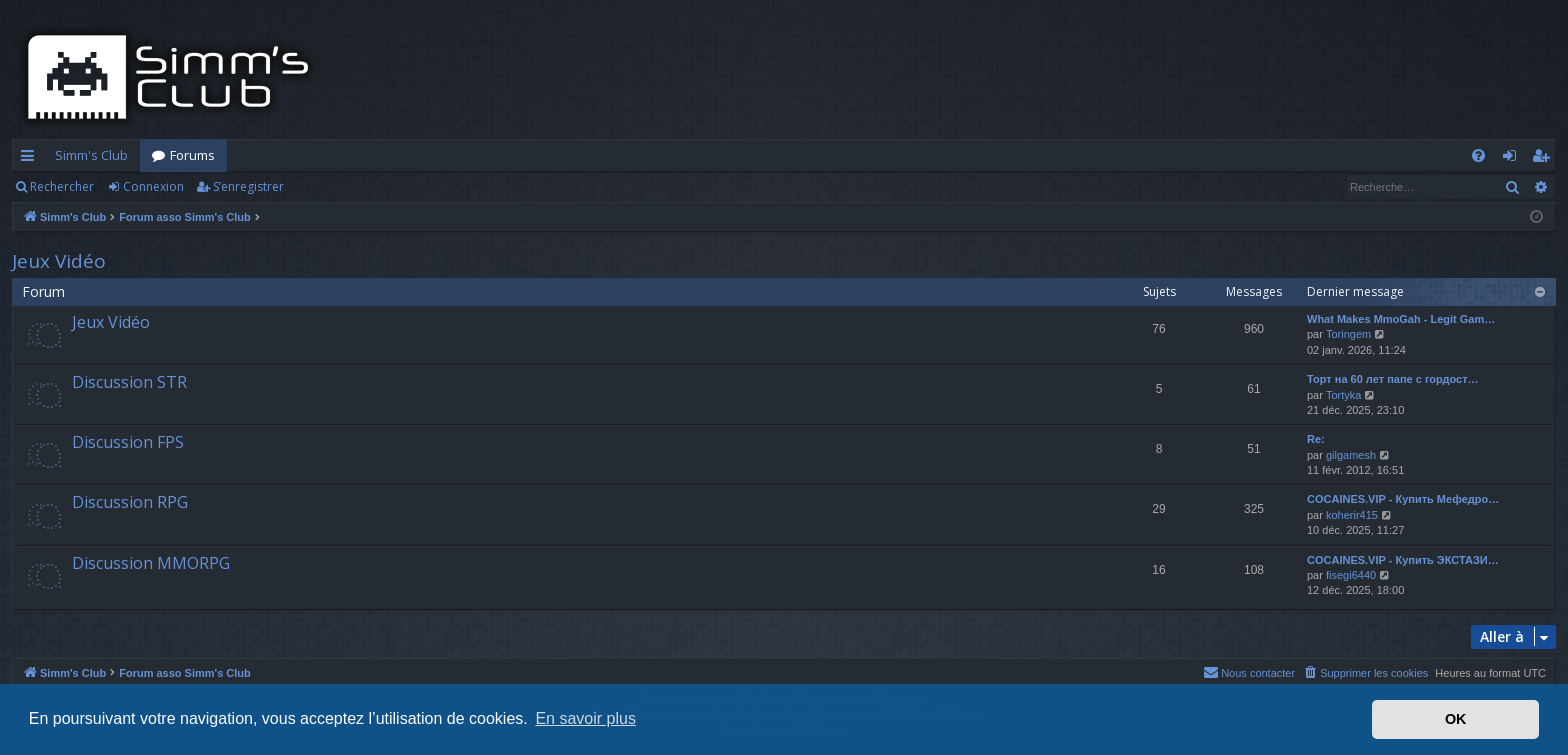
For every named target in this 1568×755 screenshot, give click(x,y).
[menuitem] (1478, 155)
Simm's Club (91, 155)
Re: (1316, 439)
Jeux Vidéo (59, 261)
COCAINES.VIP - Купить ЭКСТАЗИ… (1403, 560)
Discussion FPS (128, 442)
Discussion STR (129, 382)
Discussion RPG (130, 502)
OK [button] (1456, 719)
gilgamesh (1351, 455)
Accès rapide (31, 159)
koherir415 (1352, 515)
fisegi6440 (1351, 575)
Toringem (1348, 334)
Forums (192, 155)
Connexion (153, 186)
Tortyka (1343, 395)
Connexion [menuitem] (1513, 159)
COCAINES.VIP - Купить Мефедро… (1403, 499)
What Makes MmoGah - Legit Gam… (1401, 319)
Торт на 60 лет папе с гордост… (1393, 379)
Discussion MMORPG (151, 563)
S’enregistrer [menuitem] (1544, 159)
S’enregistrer (248, 186)
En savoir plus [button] (585, 718)
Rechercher (62, 186)
